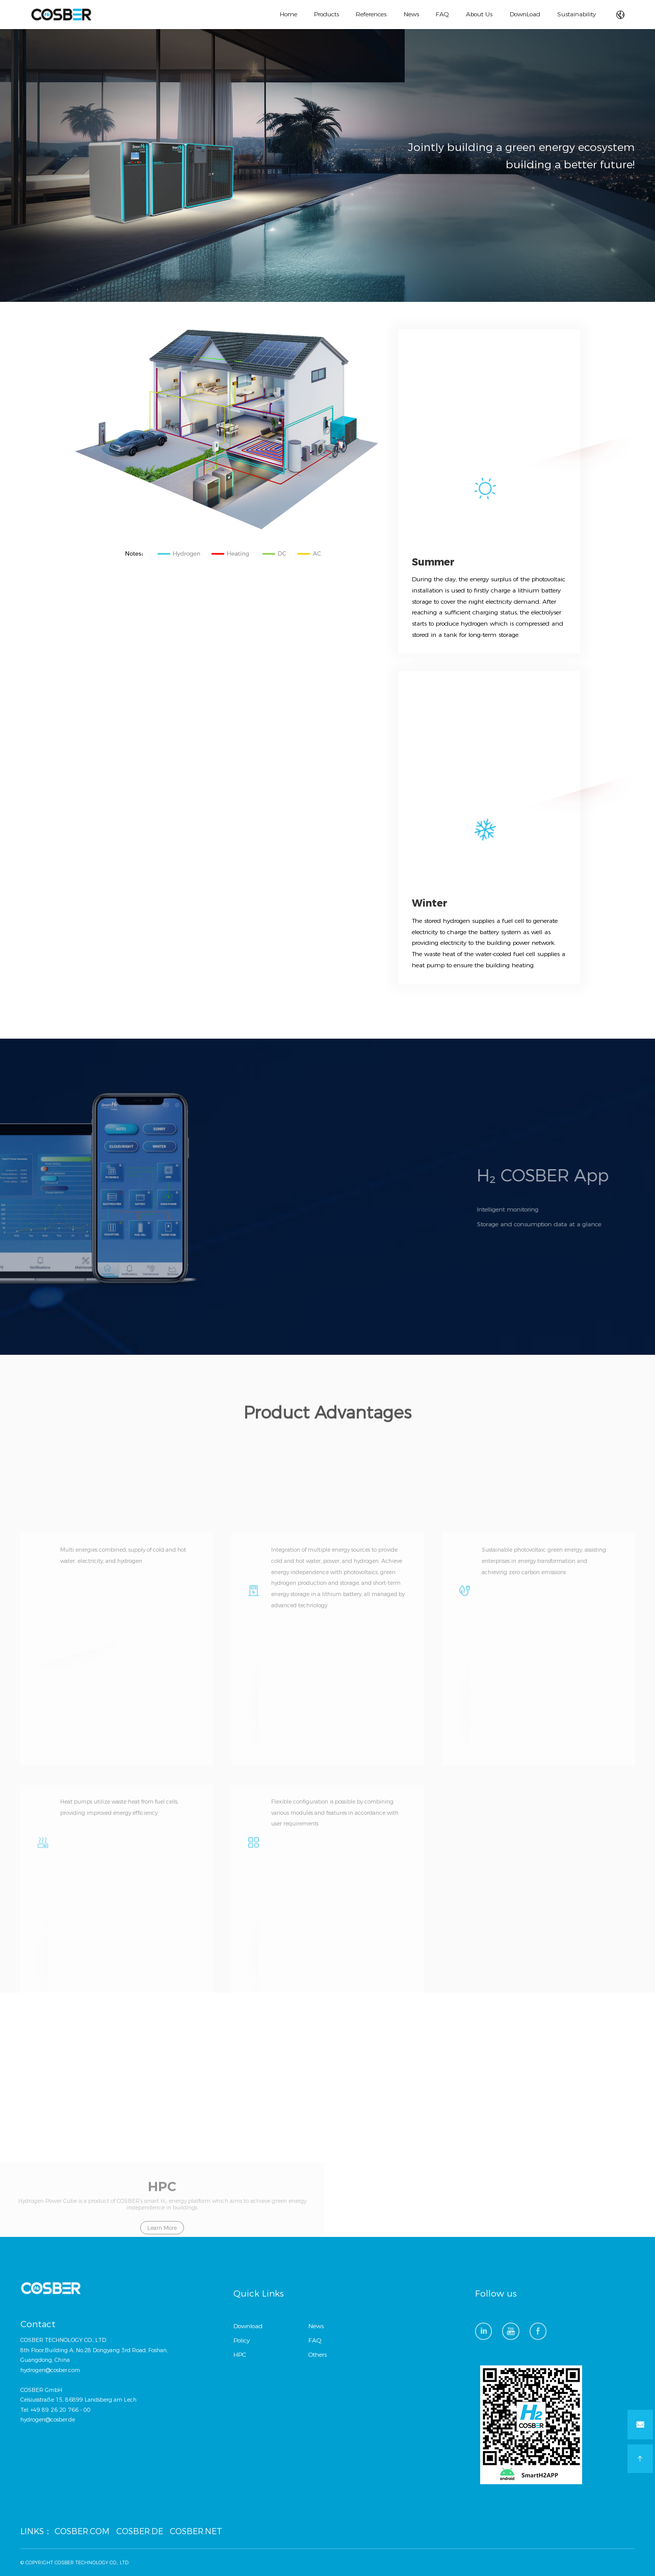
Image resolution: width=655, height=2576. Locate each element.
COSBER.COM (82, 2531)
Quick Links (258, 2293)
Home (288, 14)
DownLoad (525, 14)
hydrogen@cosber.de (47, 2419)
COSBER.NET (196, 2531)
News (411, 14)
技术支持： (603, 2562)
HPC (239, 2354)
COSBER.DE (139, 2531)
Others (317, 2354)
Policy (241, 2340)
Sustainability (576, 14)
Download (248, 2326)
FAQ (442, 14)
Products (326, 14)
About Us (479, 14)
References (371, 14)
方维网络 (625, 2562)
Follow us (496, 2293)
